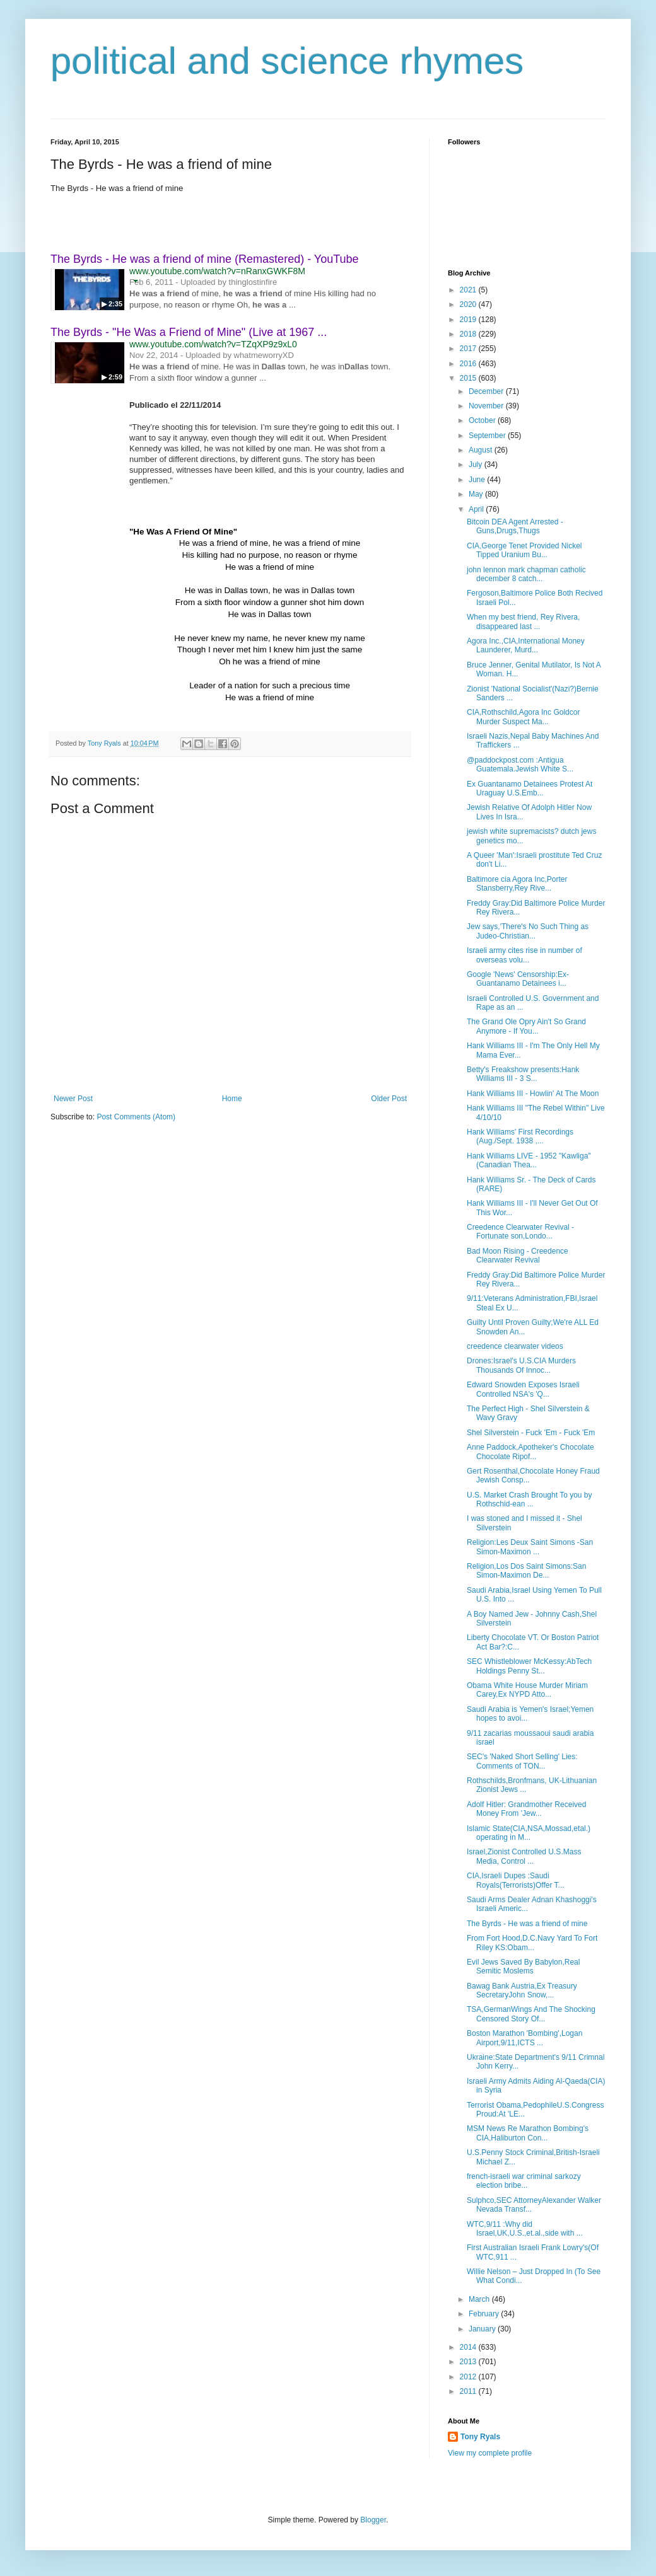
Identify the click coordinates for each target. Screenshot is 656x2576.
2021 (469, 290)
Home (232, 1098)
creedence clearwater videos (515, 1346)
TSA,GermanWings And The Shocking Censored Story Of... (531, 2014)
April (477, 509)
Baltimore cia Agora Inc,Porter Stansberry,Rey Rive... (517, 883)
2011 (469, 2391)
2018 (469, 334)
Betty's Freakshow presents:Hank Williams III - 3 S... (523, 1074)
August (482, 450)
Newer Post (73, 1098)
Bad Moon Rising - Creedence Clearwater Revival (517, 1255)
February (485, 2313)
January (483, 2329)
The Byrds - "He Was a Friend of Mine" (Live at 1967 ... (188, 332)
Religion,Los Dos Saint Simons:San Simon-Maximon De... (526, 1571)
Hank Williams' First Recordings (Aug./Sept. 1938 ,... (520, 1136)
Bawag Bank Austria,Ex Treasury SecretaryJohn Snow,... (522, 1990)
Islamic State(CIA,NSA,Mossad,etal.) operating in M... (528, 1833)
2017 (469, 348)
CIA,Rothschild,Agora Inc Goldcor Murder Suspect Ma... (523, 716)
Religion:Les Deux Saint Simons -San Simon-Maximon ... (530, 1547)
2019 (469, 319)
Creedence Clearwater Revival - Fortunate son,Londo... (520, 1231)
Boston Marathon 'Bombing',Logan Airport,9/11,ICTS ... (524, 2038)
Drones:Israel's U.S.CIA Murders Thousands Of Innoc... (521, 1365)
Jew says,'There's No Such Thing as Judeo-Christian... (528, 931)
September (488, 435)
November (487, 405)
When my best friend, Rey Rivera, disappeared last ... (523, 621)
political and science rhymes (287, 61)
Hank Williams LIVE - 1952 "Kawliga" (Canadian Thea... (529, 1160)
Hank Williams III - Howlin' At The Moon (533, 1093)
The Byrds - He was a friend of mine (527, 1923)
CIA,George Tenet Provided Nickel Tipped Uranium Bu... (524, 550)
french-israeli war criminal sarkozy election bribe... (524, 2181)
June (478, 479)
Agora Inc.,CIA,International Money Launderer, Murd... (526, 645)
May (477, 494)
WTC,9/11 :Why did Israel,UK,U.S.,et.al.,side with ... (525, 2229)
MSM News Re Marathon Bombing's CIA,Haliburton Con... (528, 2133)
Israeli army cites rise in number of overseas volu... (524, 955)
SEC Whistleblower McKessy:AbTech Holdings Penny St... (529, 1666)
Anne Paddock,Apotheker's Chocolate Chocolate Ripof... (530, 1451)
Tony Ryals (480, 2436)
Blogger (373, 2519)
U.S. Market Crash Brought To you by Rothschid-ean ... (529, 1499)
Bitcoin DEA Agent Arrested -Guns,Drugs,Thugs (515, 526)
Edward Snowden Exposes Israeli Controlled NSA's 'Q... (523, 1389)
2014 (469, 2347)
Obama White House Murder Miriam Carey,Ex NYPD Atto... (527, 1690)
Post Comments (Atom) (136, 1116)
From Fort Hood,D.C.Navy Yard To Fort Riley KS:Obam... (532, 1942)
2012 (469, 2376)
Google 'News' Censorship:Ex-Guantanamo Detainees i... (518, 979)
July (476, 464)
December (487, 391)
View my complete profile (490, 2453)
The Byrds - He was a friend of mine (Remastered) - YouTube (204, 259)
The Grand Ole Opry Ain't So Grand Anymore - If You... (526, 1026)
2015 (469, 378)
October (483, 420)
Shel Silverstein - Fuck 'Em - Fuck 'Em (531, 1432)
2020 (469, 304)
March (480, 2299)
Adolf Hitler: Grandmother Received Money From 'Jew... (526, 1809)
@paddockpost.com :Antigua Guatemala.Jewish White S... (520, 764)
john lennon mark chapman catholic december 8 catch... (526, 574)
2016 (469, 363)
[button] (135, 281)
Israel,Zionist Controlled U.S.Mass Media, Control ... (524, 1856)
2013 (469, 2361)
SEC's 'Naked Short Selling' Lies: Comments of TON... (522, 1761)
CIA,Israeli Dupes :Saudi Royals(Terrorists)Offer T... (516, 1880)
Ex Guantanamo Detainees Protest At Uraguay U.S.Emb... (529, 788)
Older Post (389, 1098)
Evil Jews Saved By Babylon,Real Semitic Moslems (523, 1966)
